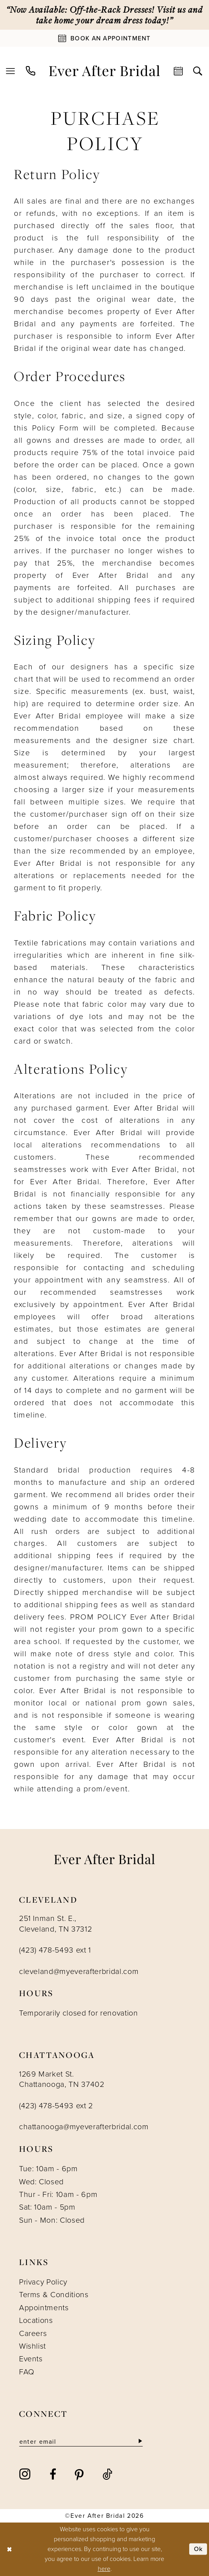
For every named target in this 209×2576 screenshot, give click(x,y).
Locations (36, 2320)
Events (31, 2359)
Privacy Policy (43, 2282)
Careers (33, 2333)
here (104, 2568)
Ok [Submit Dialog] (198, 2548)
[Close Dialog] (9, 2549)
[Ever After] (104, 70)
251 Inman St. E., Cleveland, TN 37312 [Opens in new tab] (55, 1924)
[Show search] (198, 71)
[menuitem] (11, 71)
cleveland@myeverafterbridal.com (79, 1971)
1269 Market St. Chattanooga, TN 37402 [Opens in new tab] (61, 2079)
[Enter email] (81, 2442)
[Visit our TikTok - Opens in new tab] (107, 2474)
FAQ (26, 2372)
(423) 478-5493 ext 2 (56, 2105)
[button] (11, 71)
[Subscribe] (139, 2442)
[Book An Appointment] (104, 38)
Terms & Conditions (54, 2294)
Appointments (44, 2307)
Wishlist (32, 2346)
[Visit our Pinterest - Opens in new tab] (79, 2474)
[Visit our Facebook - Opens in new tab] (53, 2474)
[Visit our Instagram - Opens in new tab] (25, 2474)
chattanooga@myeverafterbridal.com (84, 2126)
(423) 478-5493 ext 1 (55, 1950)
